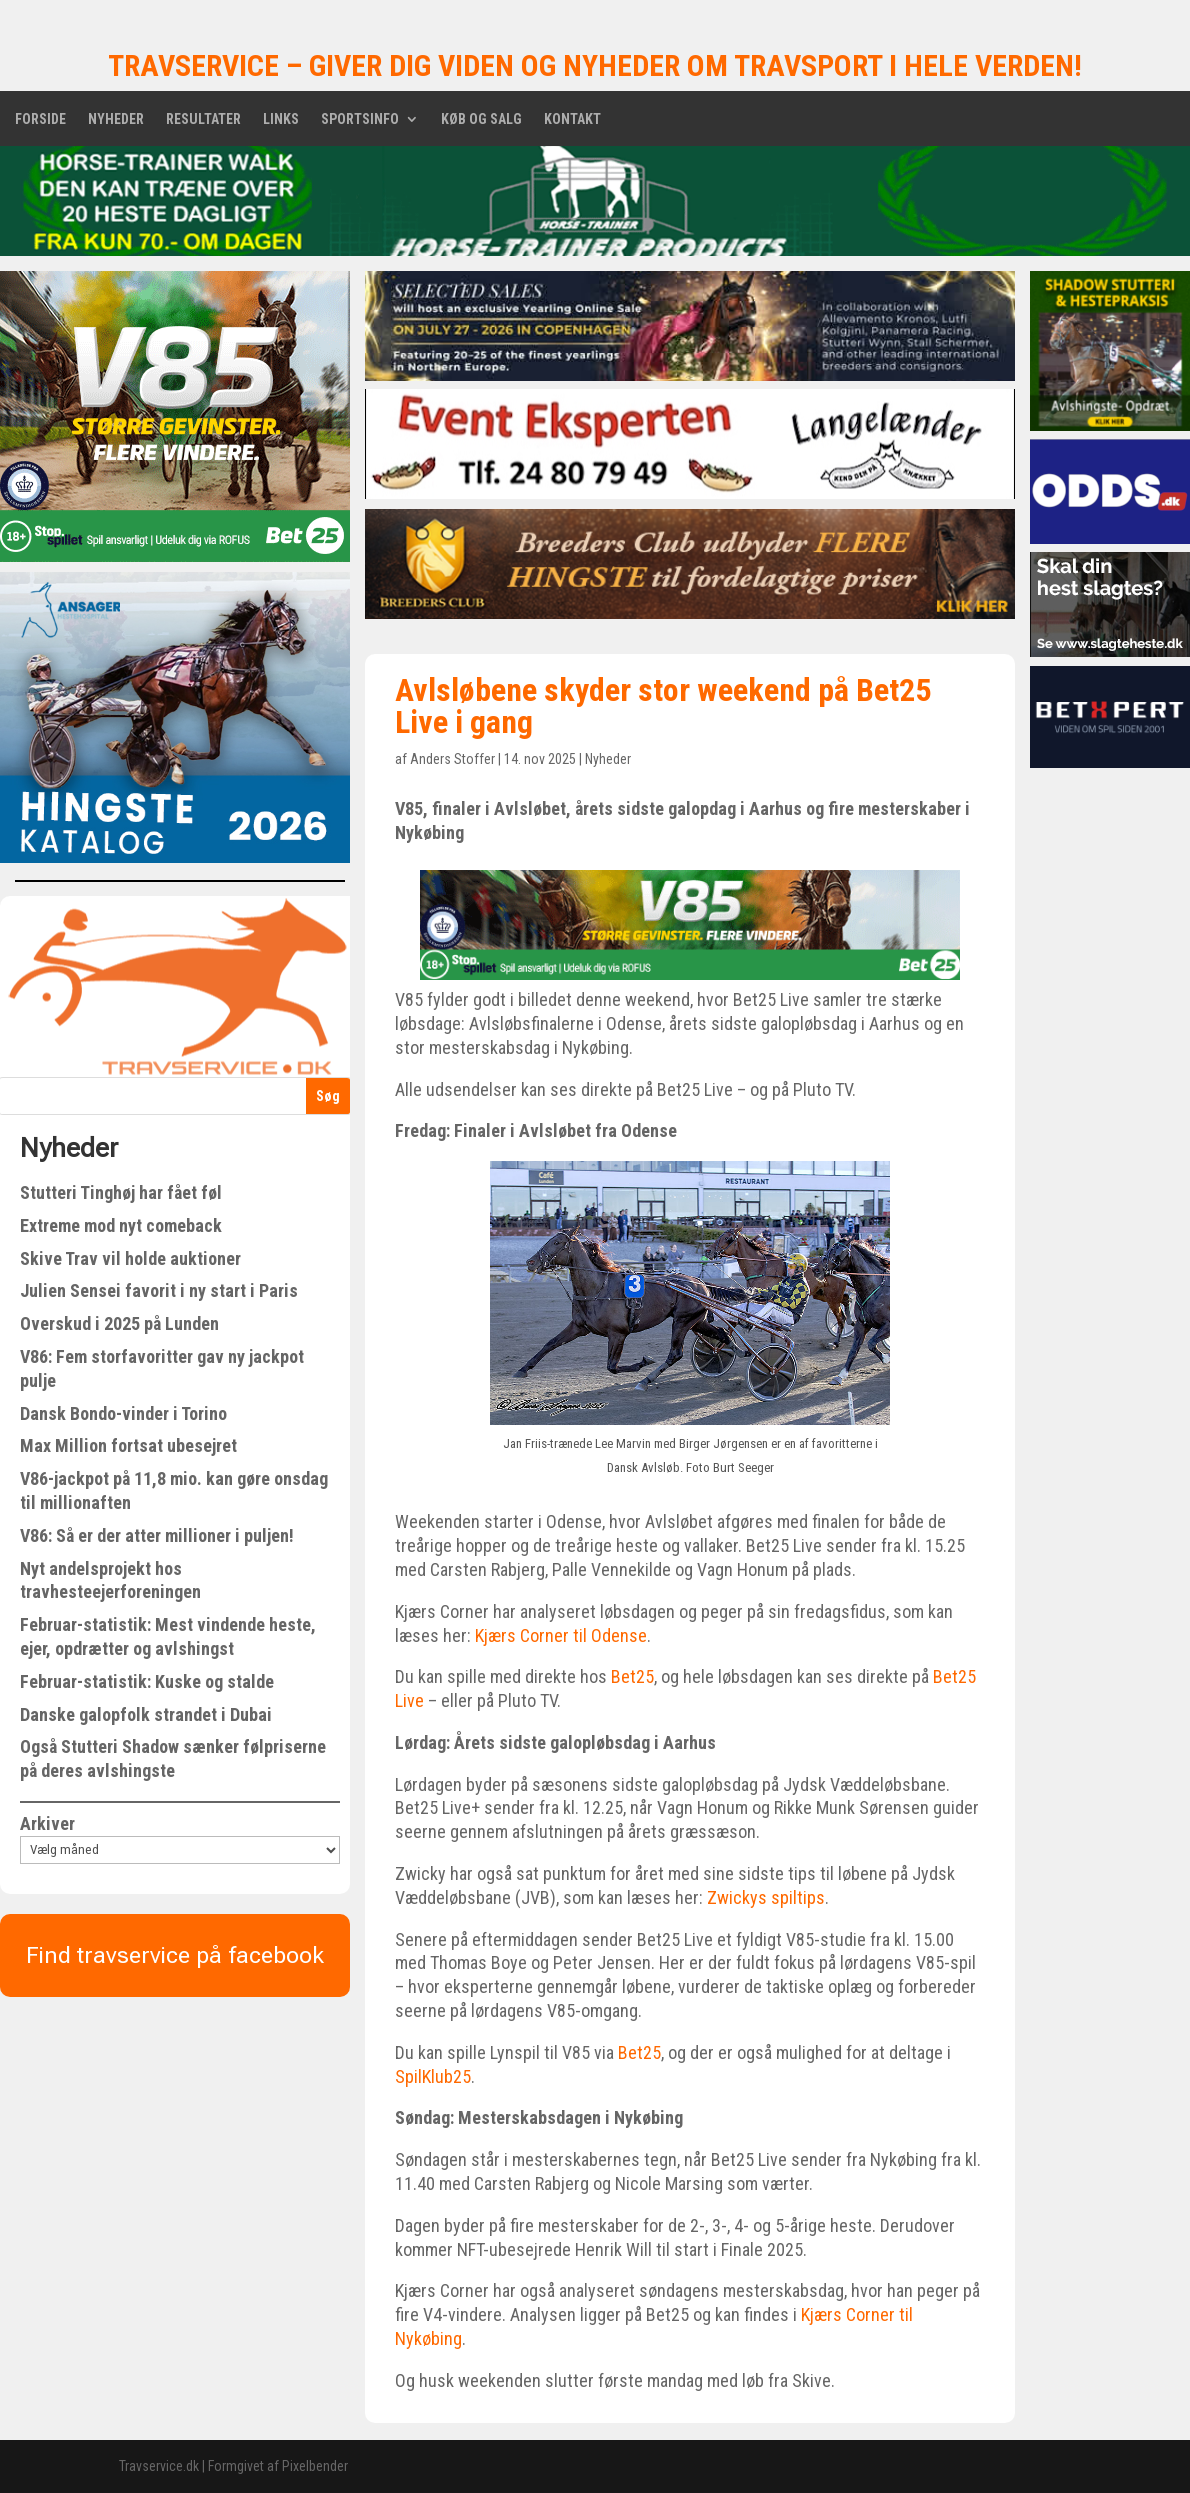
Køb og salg (481, 119)
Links (281, 119)
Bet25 (632, 1676)
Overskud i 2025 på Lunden (119, 1323)
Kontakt (572, 119)
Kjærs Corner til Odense (561, 1635)
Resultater (203, 119)
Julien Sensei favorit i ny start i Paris (159, 1290)
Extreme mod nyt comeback (121, 1225)
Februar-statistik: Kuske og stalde (147, 1681)
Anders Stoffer (452, 759)
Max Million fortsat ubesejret (128, 1445)
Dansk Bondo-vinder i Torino (123, 1413)
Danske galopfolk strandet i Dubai (146, 1714)
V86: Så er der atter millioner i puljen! (157, 1535)
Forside (40, 119)
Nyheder (116, 119)
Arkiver (47, 1823)
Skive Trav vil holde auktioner (130, 1258)
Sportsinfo (360, 119)
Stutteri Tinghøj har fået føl (121, 1192)
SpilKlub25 (433, 2076)
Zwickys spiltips (766, 1897)
